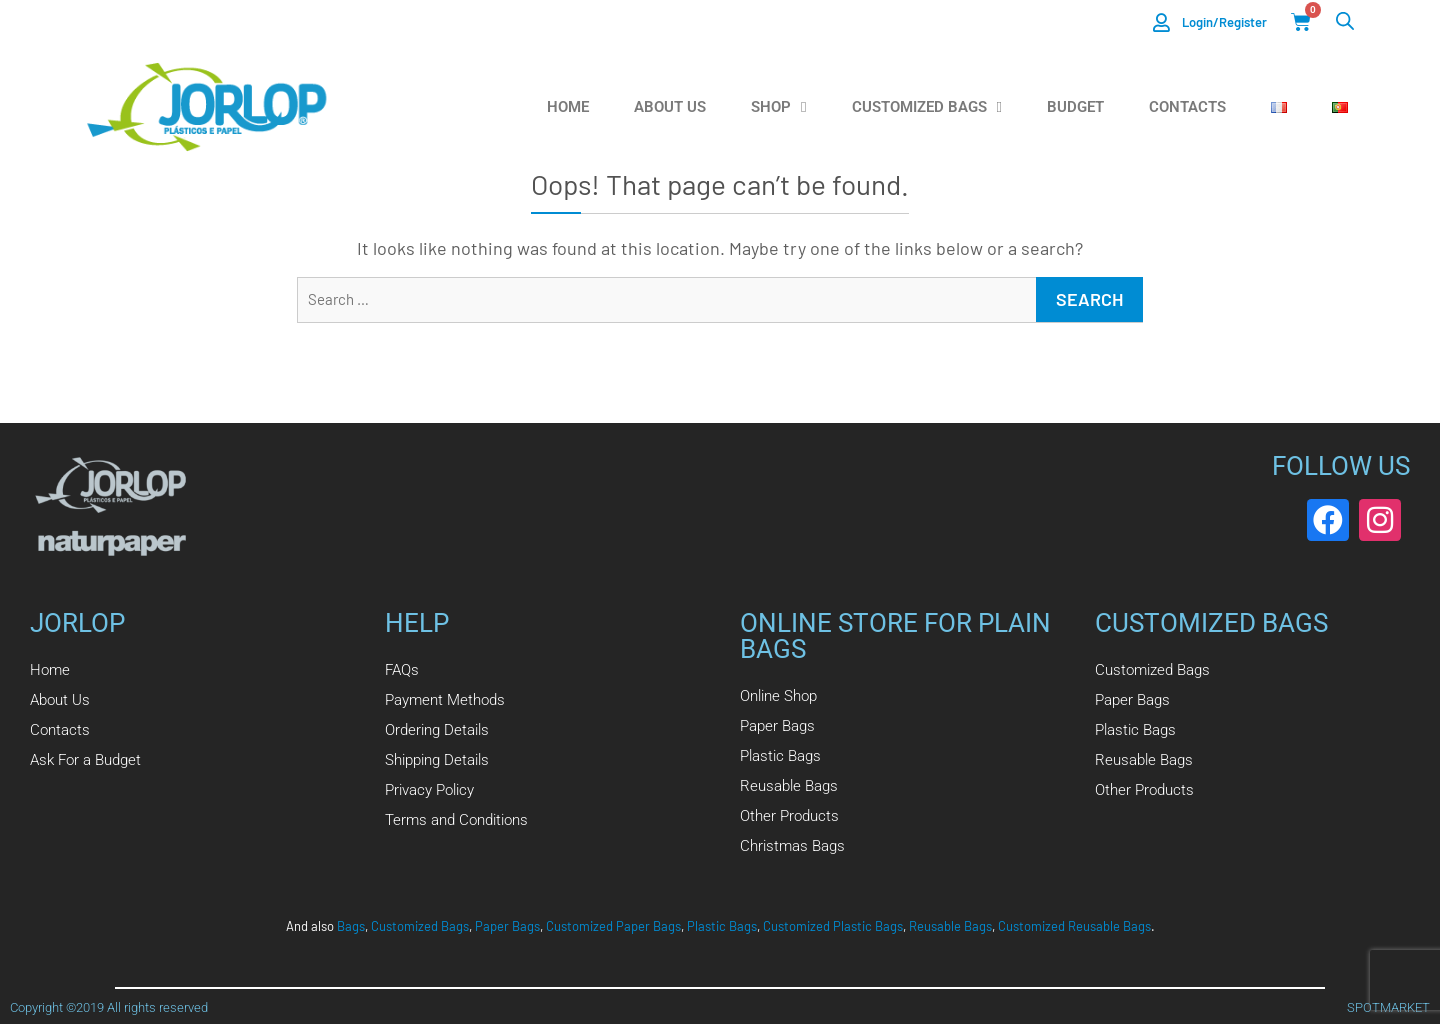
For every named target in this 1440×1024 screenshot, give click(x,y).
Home (568, 107)
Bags (351, 926)
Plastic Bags (722, 926)
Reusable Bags (950, 926)
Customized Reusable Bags (1074, 926)
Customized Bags (927, 107)
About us (670, 107)
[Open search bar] (1345, 20)
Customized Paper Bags (613, 926)
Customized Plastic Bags (833, 926)
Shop (778, 107)
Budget (1075, 107)
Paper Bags (507, 926)
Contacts (1187, 107)
